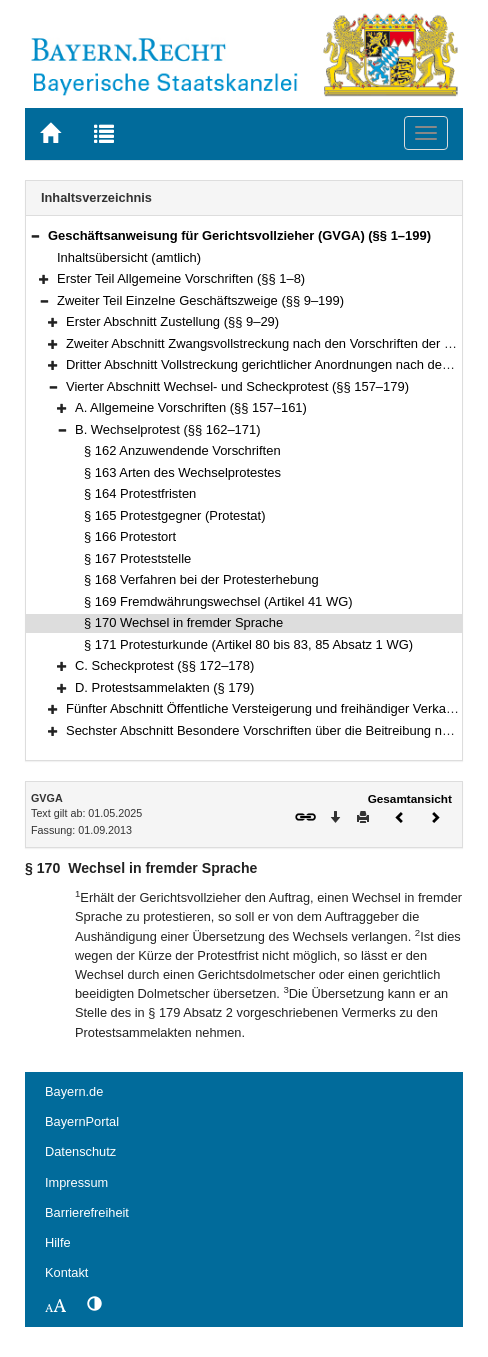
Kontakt (66, 1272)
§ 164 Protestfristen (140, 493)
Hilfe (58, 1242)
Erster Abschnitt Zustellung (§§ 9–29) (172, 321)
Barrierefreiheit (87, 1212)
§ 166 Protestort (130, 536)
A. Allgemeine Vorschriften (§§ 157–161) (191, 407)
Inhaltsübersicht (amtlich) (129, 257)
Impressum (76, 1182)
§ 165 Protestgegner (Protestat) (174, 515)
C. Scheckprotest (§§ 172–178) (164, 665)
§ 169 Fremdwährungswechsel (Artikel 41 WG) (218, 601)
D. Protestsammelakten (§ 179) (164, 687)
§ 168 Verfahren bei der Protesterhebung (201, 579)
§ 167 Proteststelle (137, 558)
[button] (35, 235)
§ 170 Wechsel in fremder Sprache (183, 622)
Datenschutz (80, 1151)
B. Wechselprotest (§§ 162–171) (168, 429)
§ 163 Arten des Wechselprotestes (182, 472)
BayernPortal (82, 1121)
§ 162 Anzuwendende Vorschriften (182, 450)
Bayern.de (74, 1091)
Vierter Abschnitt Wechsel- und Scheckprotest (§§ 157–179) (237, 386)
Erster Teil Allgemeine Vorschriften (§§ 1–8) (181, 278)
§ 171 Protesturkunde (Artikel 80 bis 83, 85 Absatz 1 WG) (248, 644)
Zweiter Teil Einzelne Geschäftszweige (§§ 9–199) (200, 300)
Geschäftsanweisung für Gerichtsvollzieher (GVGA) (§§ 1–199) (239, 235)
